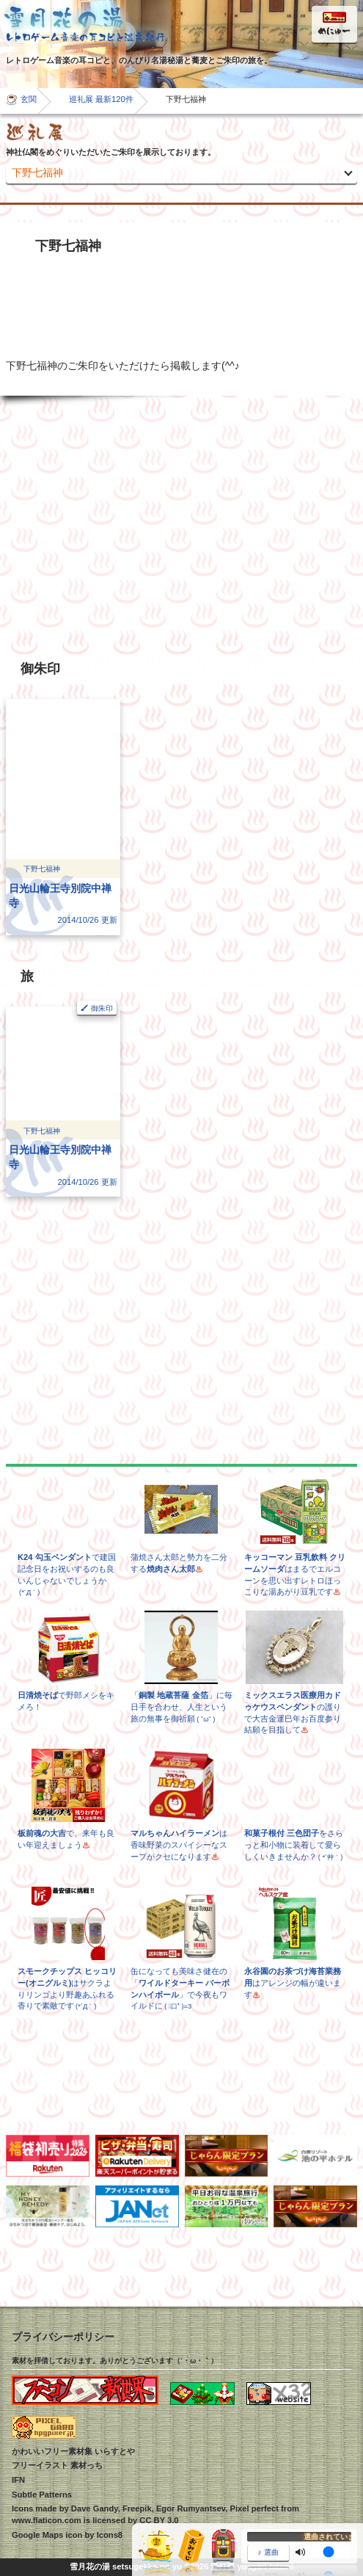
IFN (18, 2479)
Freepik (137, 2508)
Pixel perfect (254, 2508)
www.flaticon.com (46, 2520)
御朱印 (102, 1008)
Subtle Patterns (42, 2494)
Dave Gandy (94, 2508)
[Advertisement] (181, 525)
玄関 (29, 99)
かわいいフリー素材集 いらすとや (73, 2451)
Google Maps (37, 2534)
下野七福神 (37, 172)
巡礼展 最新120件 (101, 99)
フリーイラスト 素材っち (57, 2465)
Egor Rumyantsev (190, 2508)
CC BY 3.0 (158, 2520)
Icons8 (109, 2534)
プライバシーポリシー (63, 2337)
